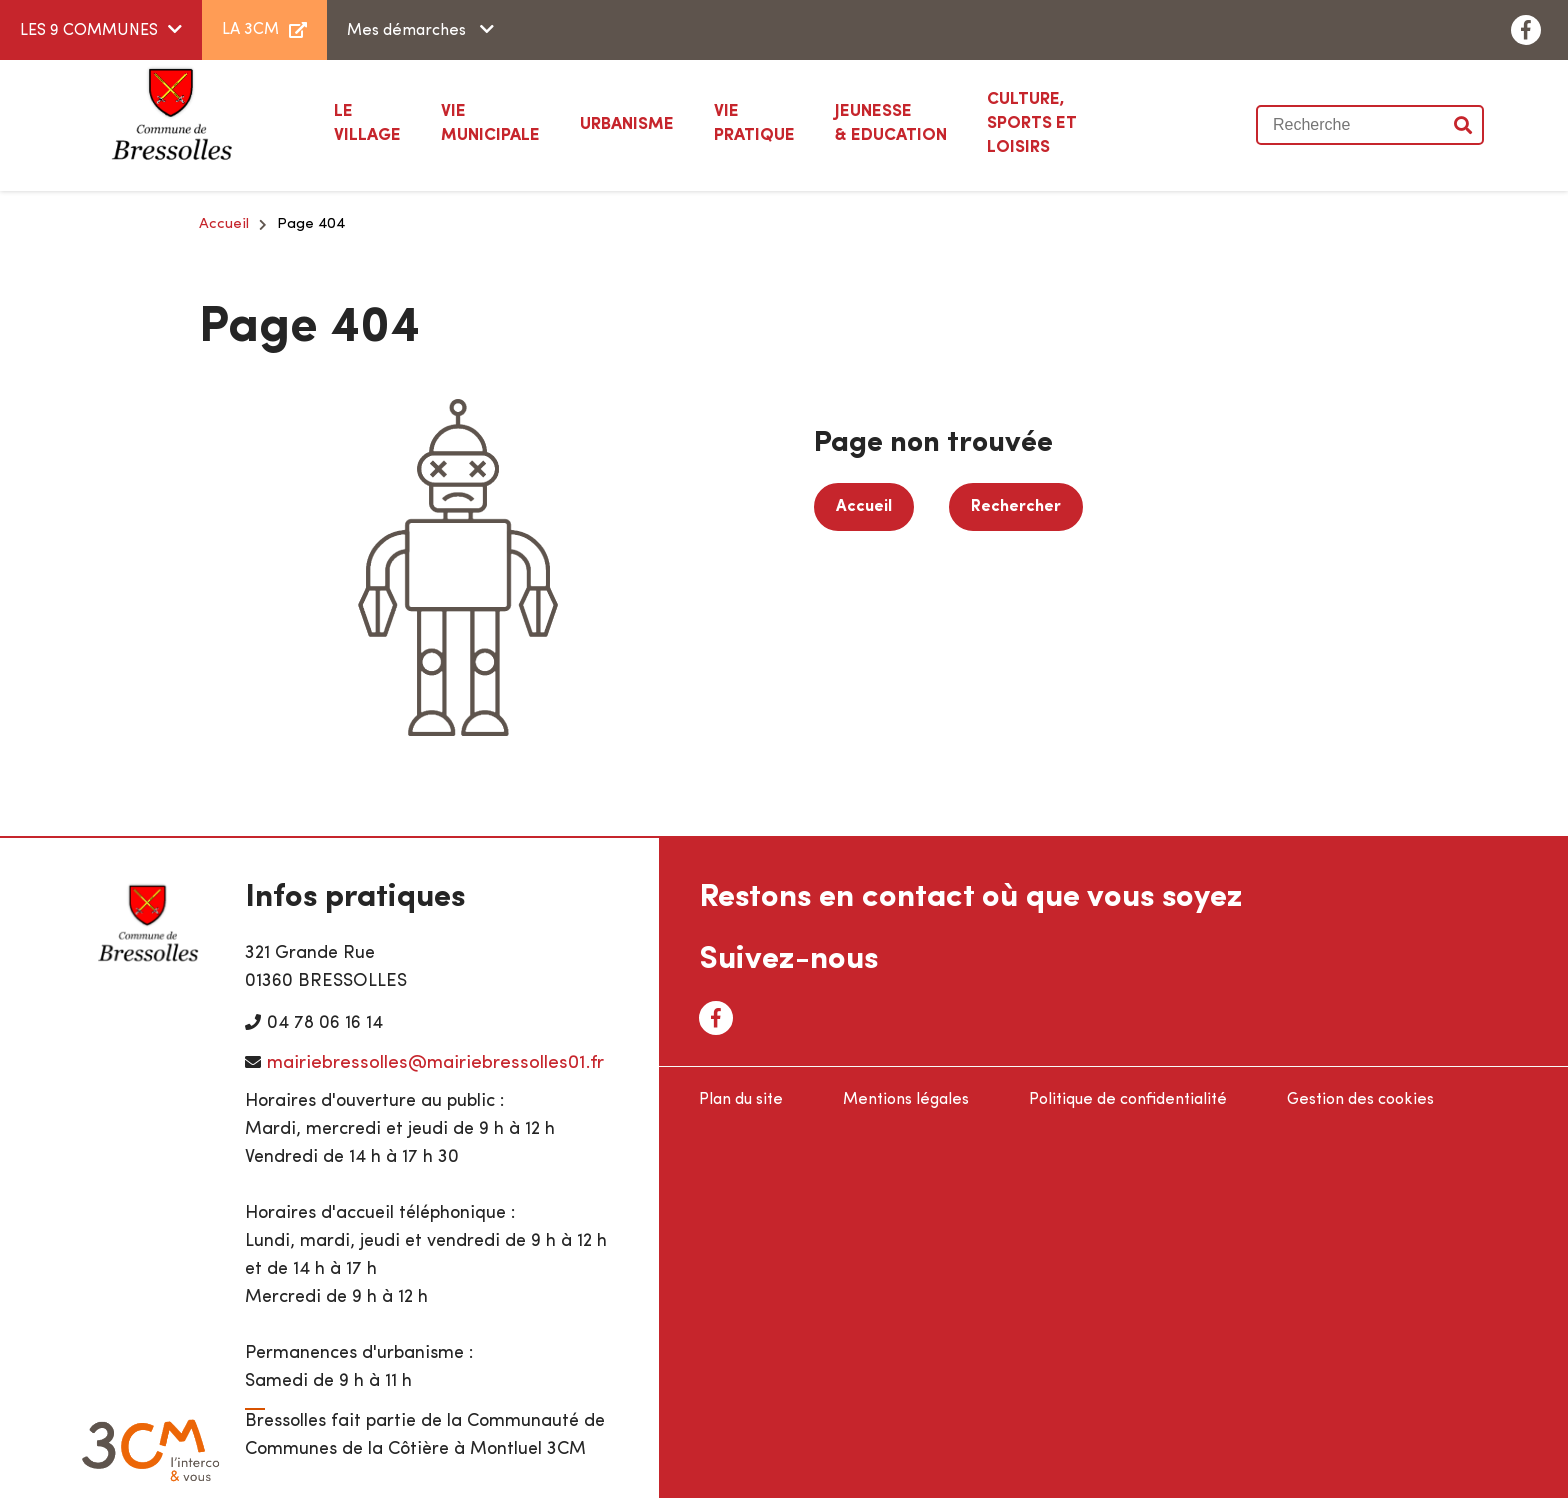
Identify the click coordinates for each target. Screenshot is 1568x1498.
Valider (1464, 125)
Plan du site (741, 1100)
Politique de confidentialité (1128, 1100)
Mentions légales (906, 1100)
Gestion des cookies (1360, 1100)
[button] (627, 125)
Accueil (224, 224)
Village (367, 122)
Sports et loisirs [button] (1057, 122)
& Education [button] (891, 122)
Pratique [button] (754, 122)
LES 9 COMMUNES (89, 31)
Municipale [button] (490, 122)
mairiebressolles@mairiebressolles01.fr (435, 1063)
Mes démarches (408, 31)
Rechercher (1016, 507)
